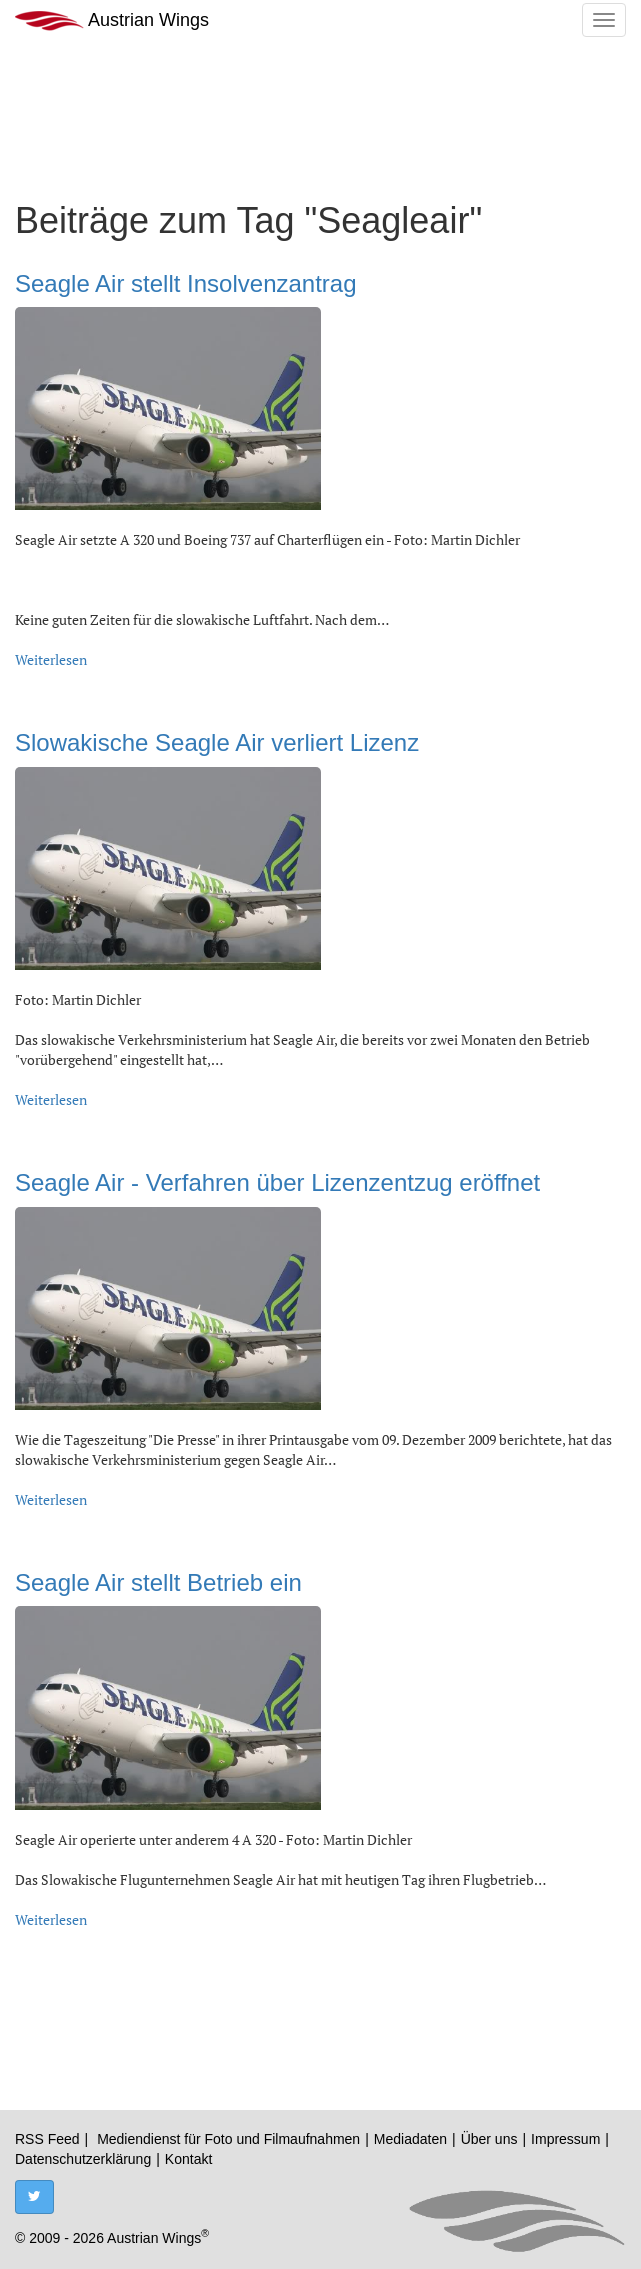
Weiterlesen (51, 659)
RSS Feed (47, 2139)
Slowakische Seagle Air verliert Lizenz (217, 742)
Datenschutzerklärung (83, 2159)
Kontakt (188, 2159)
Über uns (489, 2139)
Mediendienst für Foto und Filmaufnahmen (228, 2139)
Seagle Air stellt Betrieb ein (158, 1582)
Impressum (565, 2139)
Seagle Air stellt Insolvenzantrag (186, 283)
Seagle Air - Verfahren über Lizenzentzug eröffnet (277, 1182)
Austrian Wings (112, 20)
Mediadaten (410, 2139)
